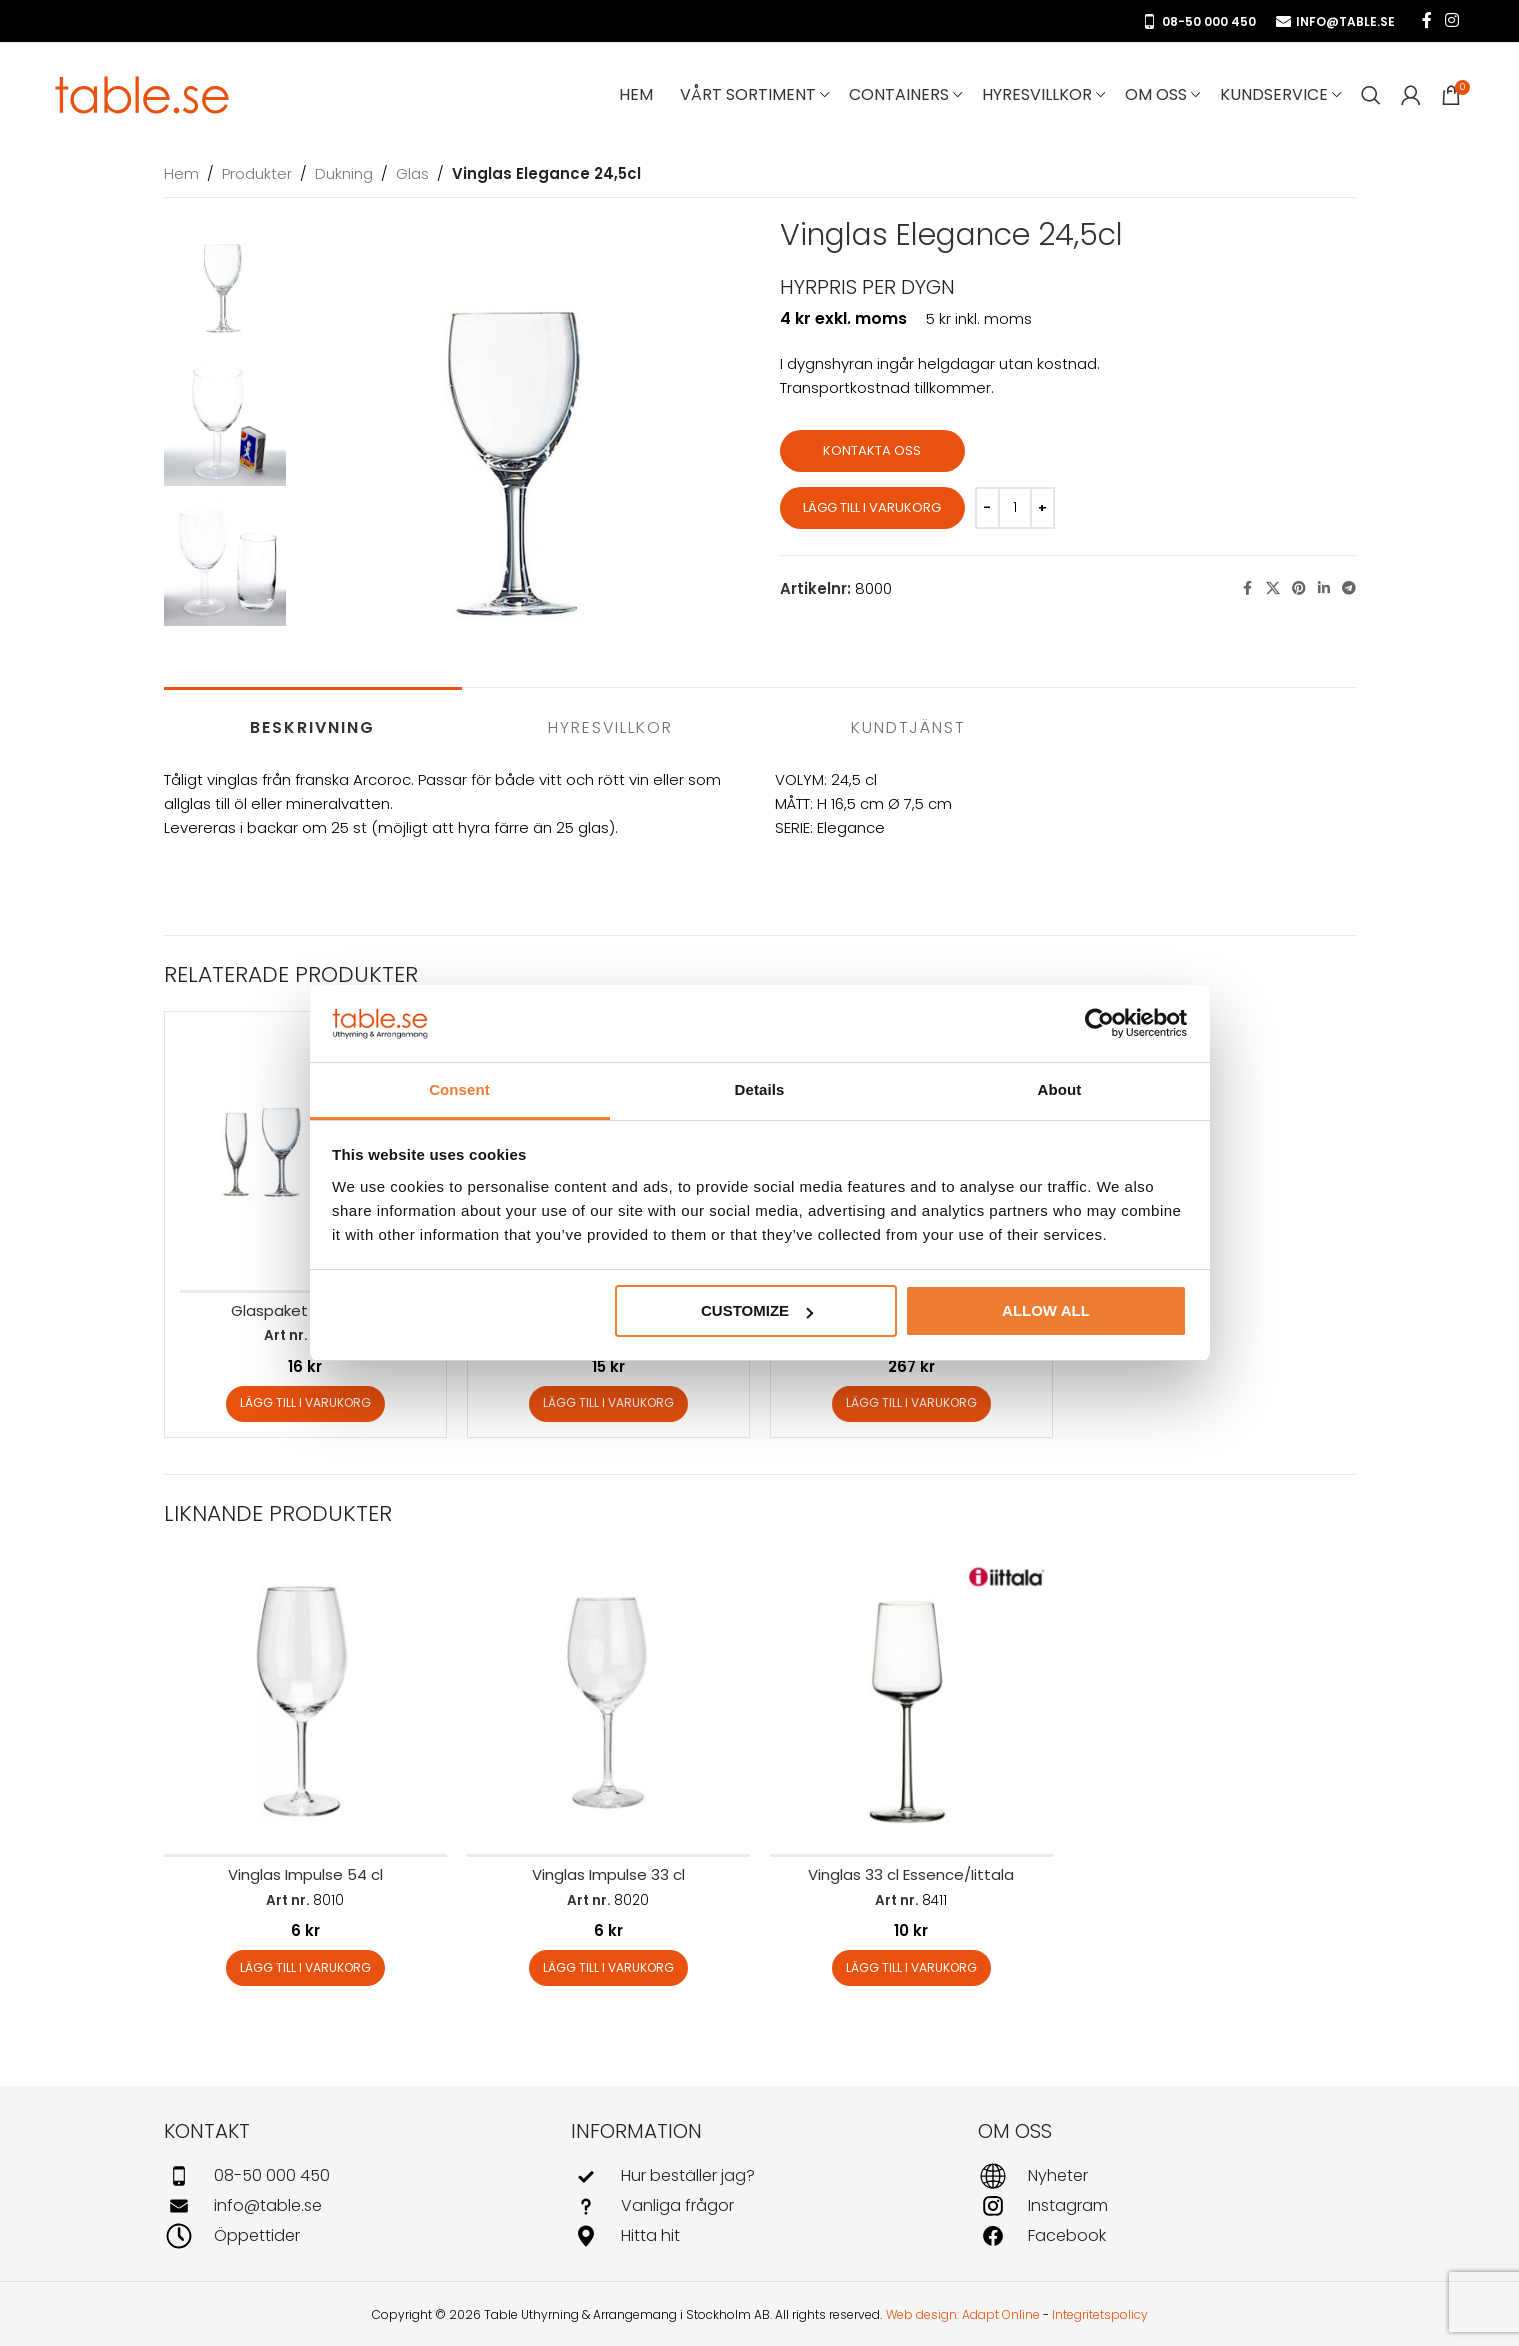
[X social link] (1273, 588)
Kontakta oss (872, 450)
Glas (412, 173)
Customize (757, 1310)
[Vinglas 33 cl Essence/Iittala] (911, 1700)
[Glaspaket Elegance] (305, 1152)
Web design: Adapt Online (963, 2314)
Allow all (1046, 1310)
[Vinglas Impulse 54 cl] (305, 1700)
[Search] (1371, 95)
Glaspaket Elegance (305, 1310)
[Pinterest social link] (1299, 588)
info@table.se (1335, 21)
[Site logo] (143, 93)
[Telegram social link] (1349, 588)
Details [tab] (760, 1089)
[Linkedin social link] (1324, 588)
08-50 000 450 (1199, 21)
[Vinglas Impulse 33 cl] (608, 1700)
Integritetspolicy (1100, 2314)
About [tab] (1060, 1089)
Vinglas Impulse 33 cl (608, 1874)
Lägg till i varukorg (872, 507)
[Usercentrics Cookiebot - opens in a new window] (1099, 1024)
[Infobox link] (352, 2176)
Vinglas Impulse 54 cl (305, 1874)
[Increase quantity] (1042, 508)
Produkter (257, 173)
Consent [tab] (459, 1089)
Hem (181, 173)
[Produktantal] (1015, 508)
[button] (305, 1404)
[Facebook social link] (1427, 20)
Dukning (344, 173)
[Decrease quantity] (987, 508)
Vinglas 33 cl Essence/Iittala (911, 1874)
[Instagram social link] (1452, 20)
